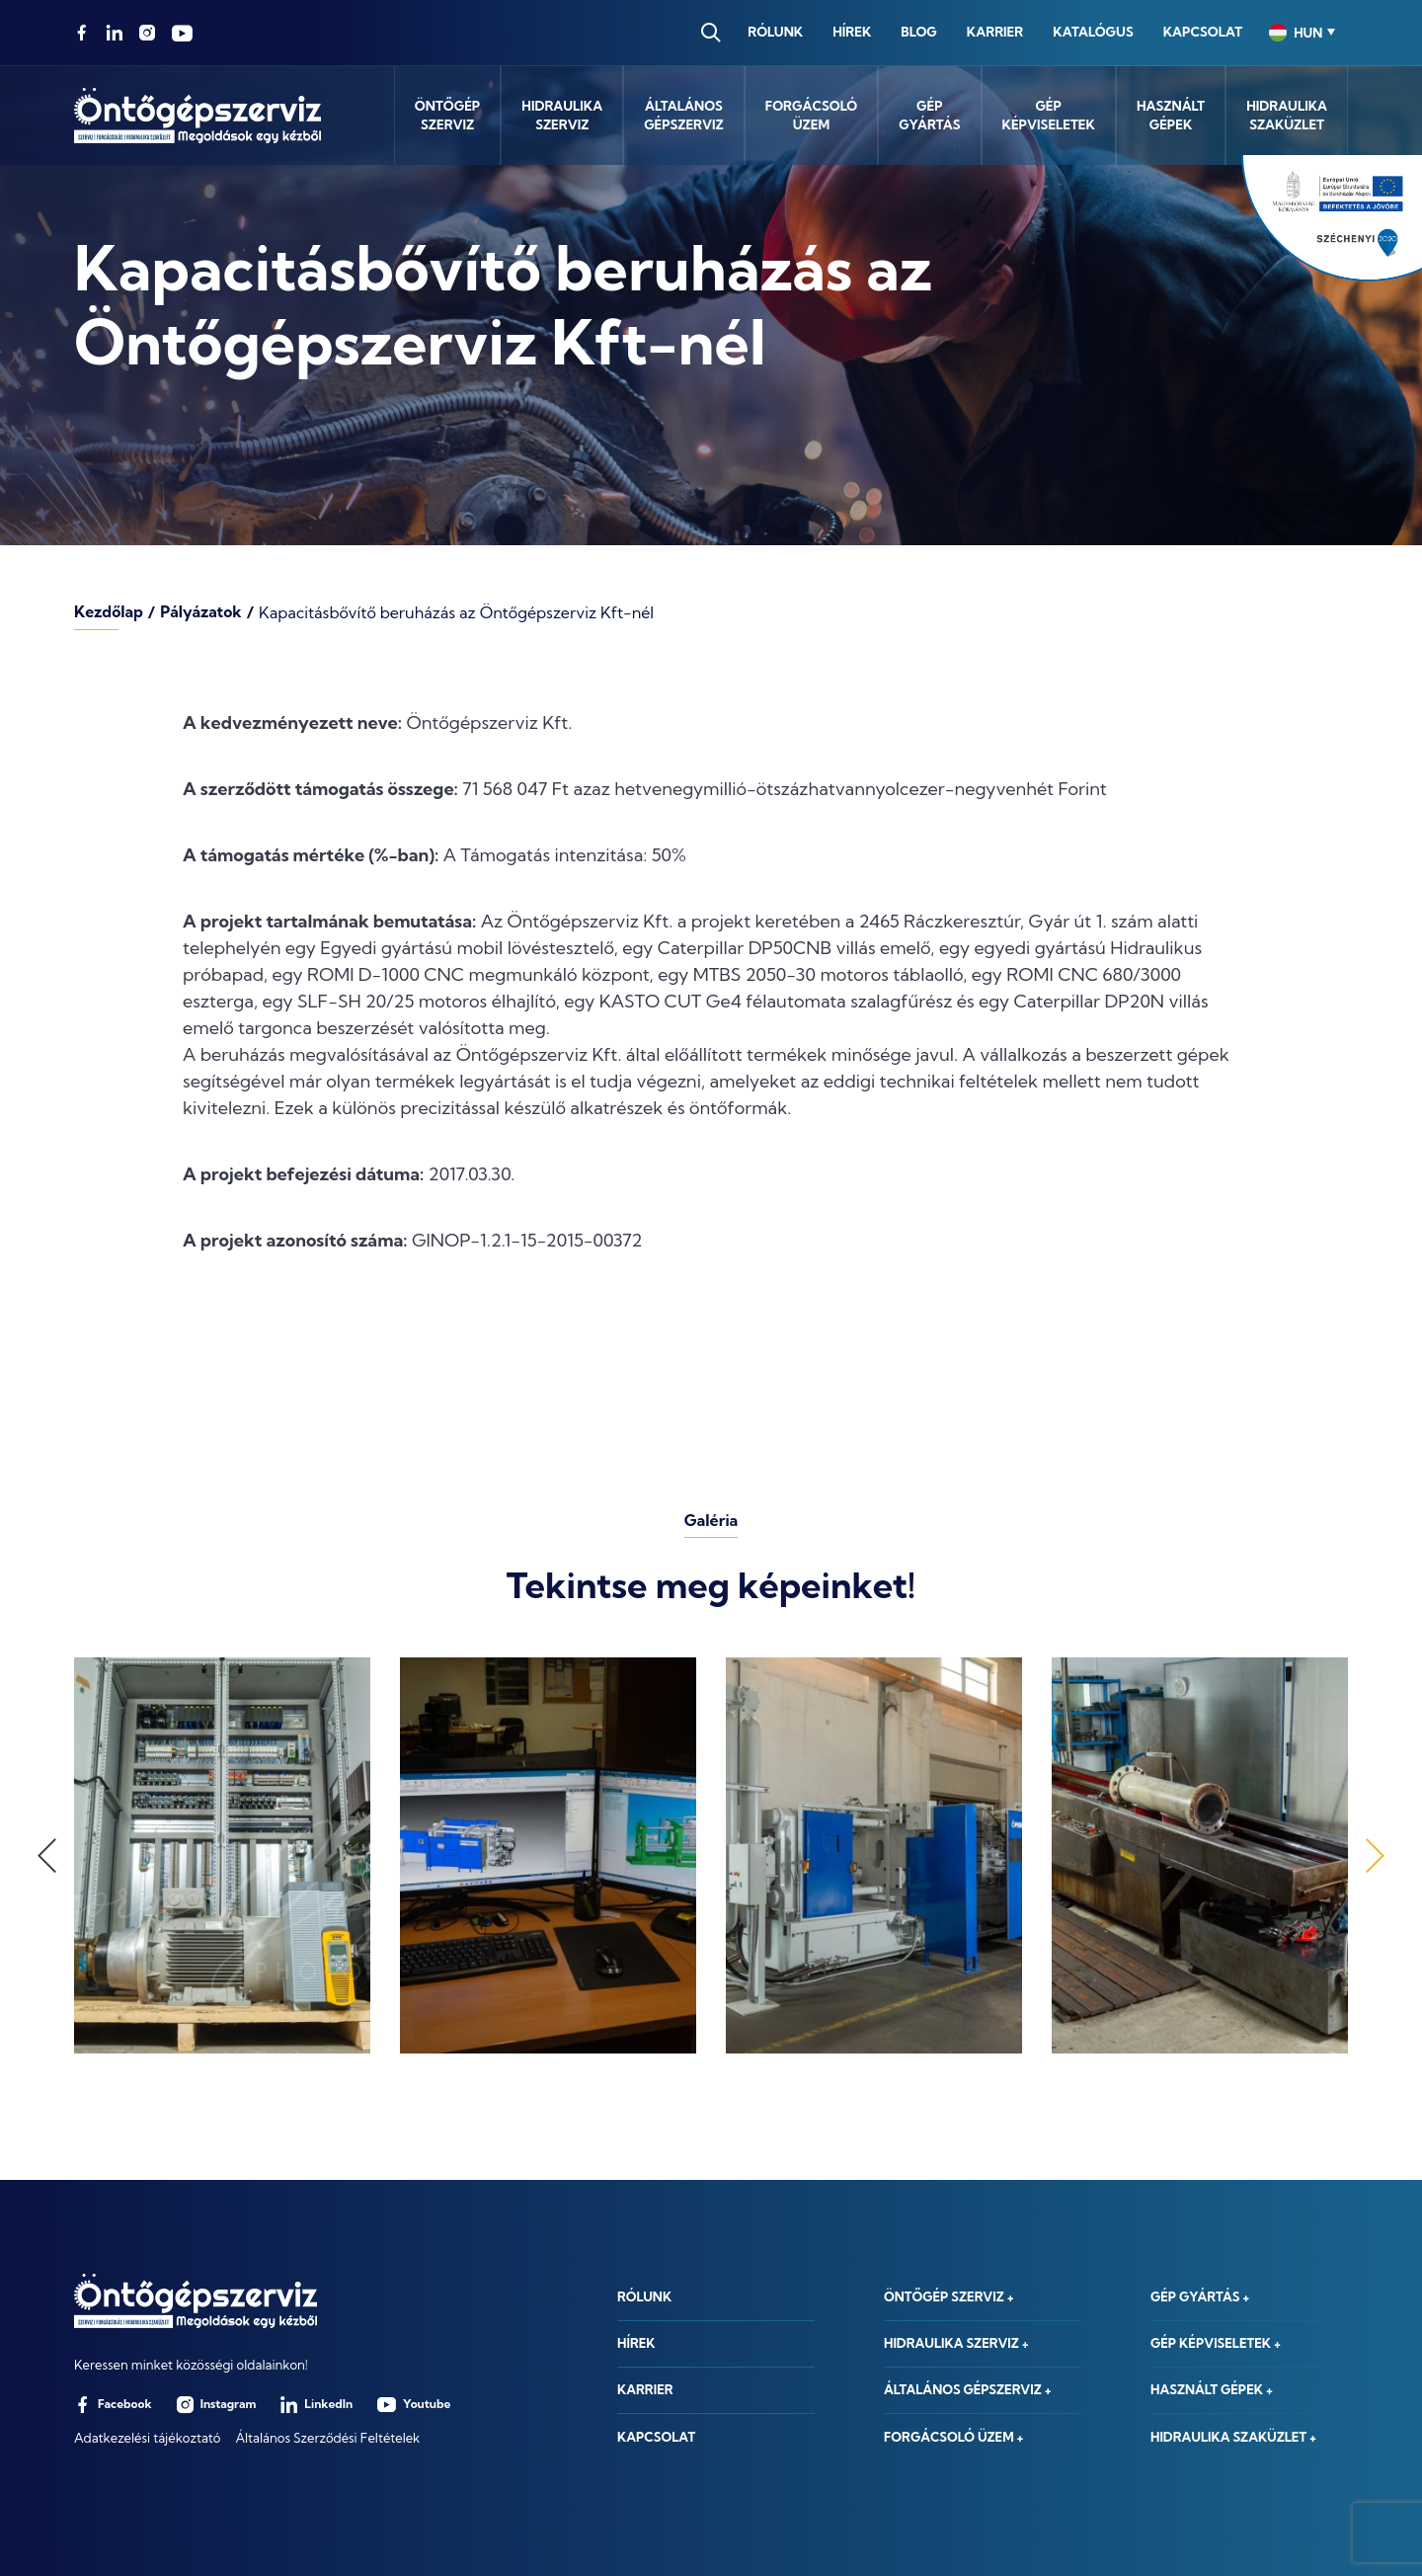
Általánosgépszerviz (684, 115)
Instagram (217, 2404)
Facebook (113, 2404)
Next (1375, 1855)
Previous (47, 1855)
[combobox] (1300, 32)
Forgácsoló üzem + (955, 2437)
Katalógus (1091, 32)
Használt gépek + (1212, 2387)
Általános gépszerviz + (969, 2387)
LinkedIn (316, 2404)
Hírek (849, 32)
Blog (917, 32)
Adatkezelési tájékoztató (147, 2438)
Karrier (993, 32)
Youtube (413, 2404)
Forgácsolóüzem (811, 115)
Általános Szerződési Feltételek (327, 2438)
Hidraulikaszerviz (561, 115)
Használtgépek (1171, 115)
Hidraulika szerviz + (957, 2339)
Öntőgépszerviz (448, 115)
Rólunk (773, 32)
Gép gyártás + (1200, 2289)
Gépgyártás (929, 115)
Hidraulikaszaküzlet (1286, 115)
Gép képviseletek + (1216, 2339)
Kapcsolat (1200, 32)
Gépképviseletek (1048, 115)
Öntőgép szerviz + (950, 2289)
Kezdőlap (109, 612)
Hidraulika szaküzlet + (1234, 2437)
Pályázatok (202, 612)
